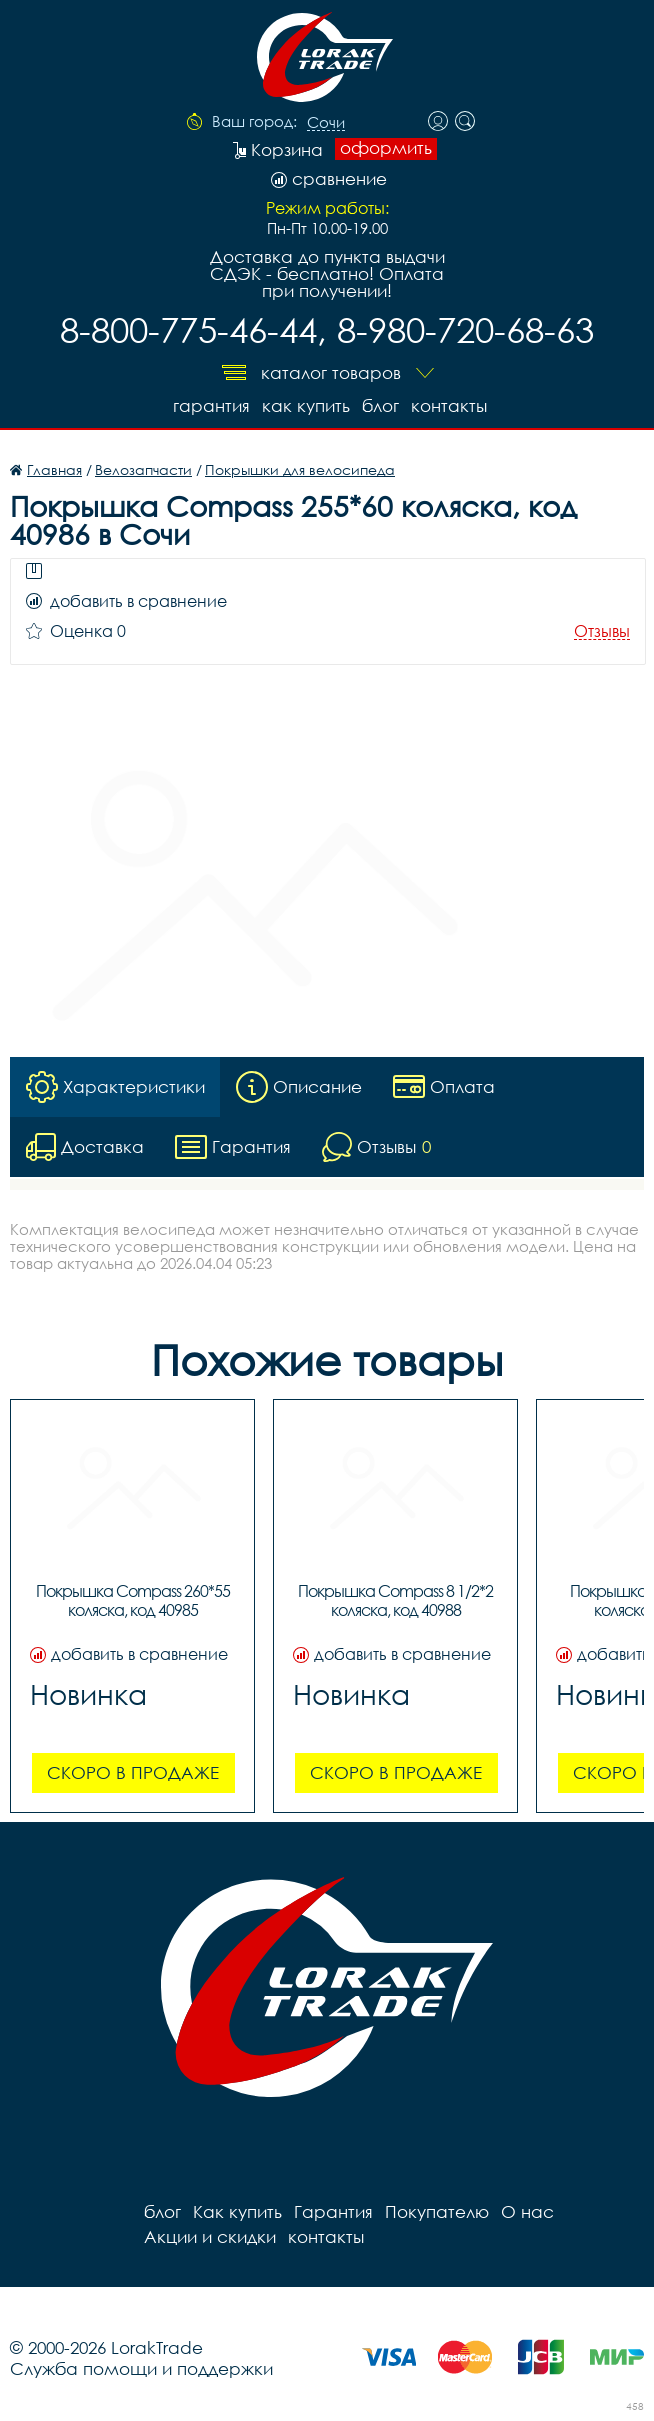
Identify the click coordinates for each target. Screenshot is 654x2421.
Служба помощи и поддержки (141, 2368)
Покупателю (437, 2211)
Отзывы (602, 631)
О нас (527, 2211)
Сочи (326, 123)
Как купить (306, 405)
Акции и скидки (210, 2236)
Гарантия (211, 405)
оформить (386, 148)
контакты (449, 405)
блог (380, 405)
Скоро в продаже (133, 1772)
